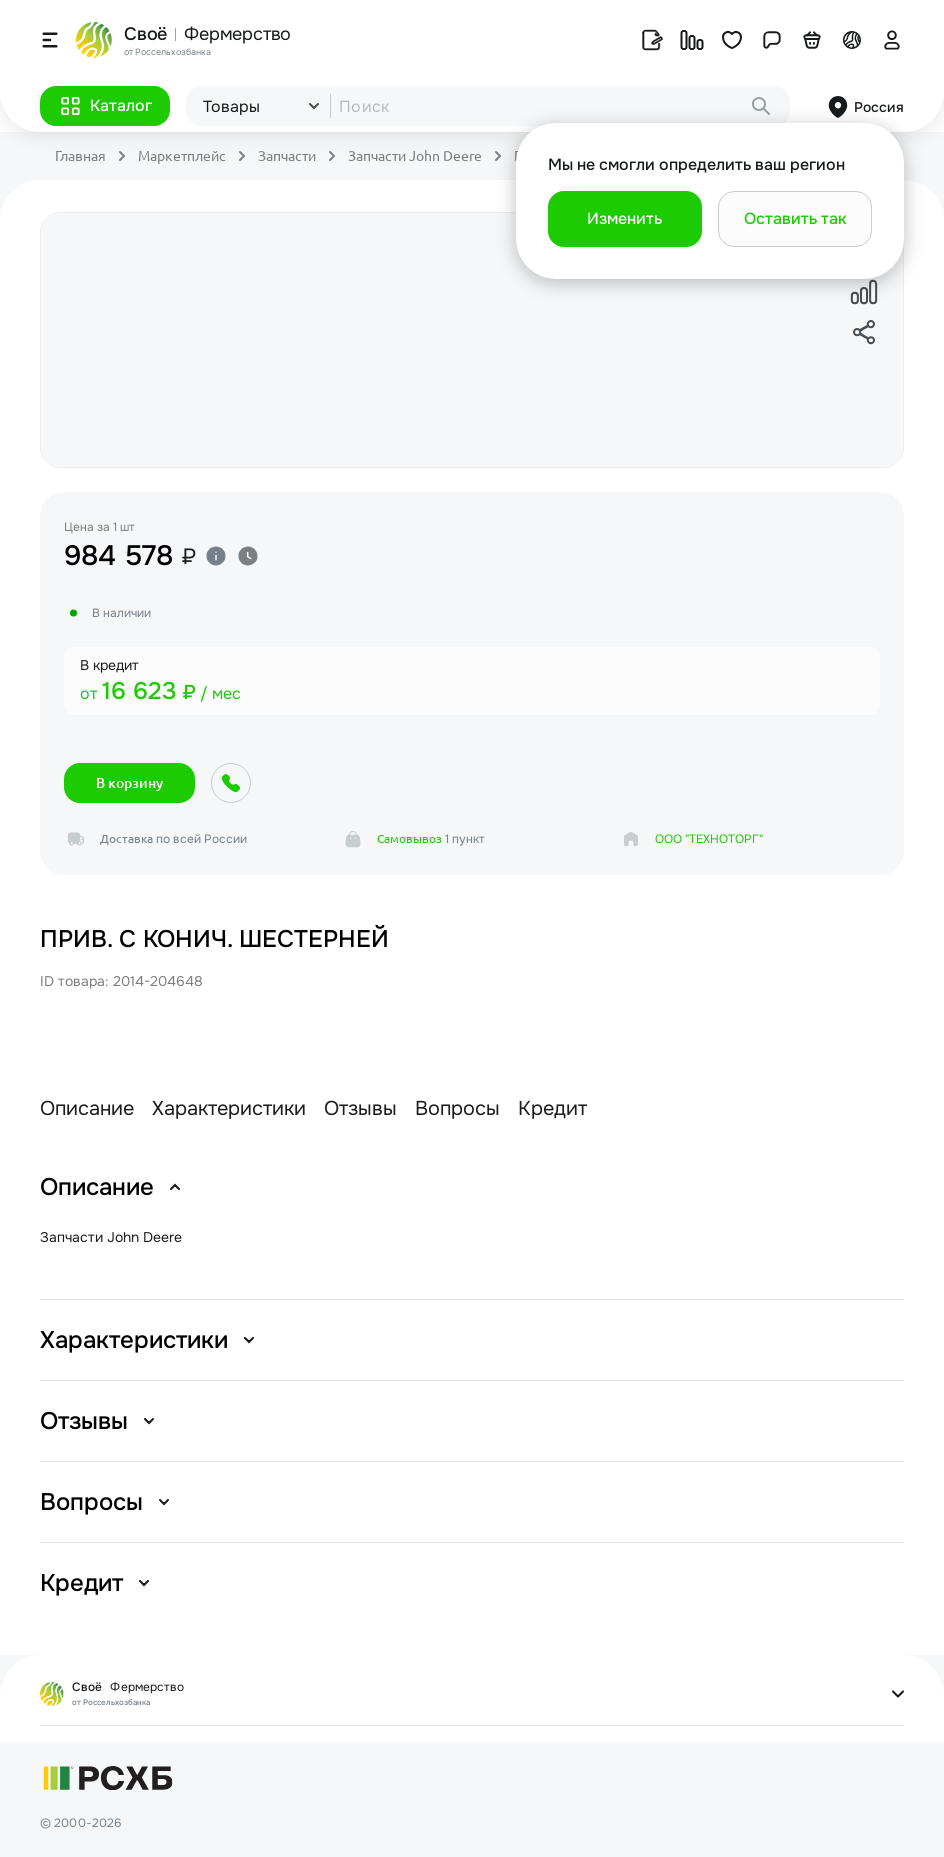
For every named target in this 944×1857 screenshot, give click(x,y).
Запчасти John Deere (415, 156)
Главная (80, 156)
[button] (105, 106)
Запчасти (287, 156)
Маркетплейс (182, 156)
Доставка (126, 838)
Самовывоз (409, 838)
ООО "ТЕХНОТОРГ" (709, 839)
